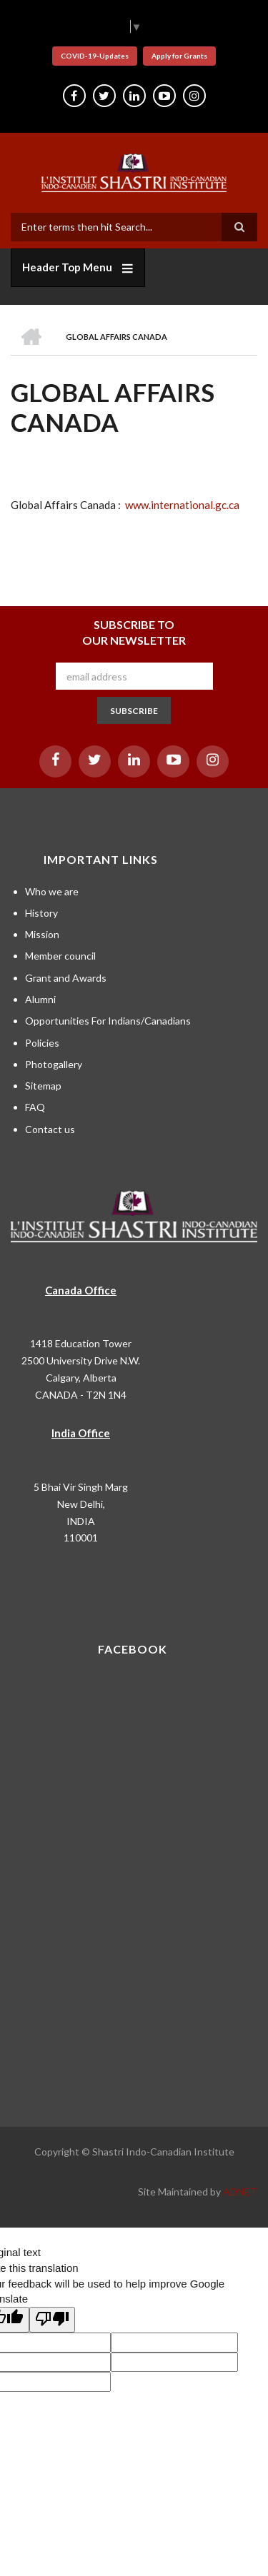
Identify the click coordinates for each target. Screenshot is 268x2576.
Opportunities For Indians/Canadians (108, 1021)
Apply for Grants (179, 55)
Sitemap (43, 1086)
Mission (42, 934)
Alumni (40, 999)
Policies (42, 1043)
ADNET (240, 2191)
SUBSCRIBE (134, 710)
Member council (60, 956)
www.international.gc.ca (182, 504)
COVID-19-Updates (95, 55)
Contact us (50, 1129)
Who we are (52, 891)
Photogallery (53, 1064)
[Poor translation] (52, 2320)
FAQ (35, 1107)
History (41, 913)
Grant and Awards (65, 978)
